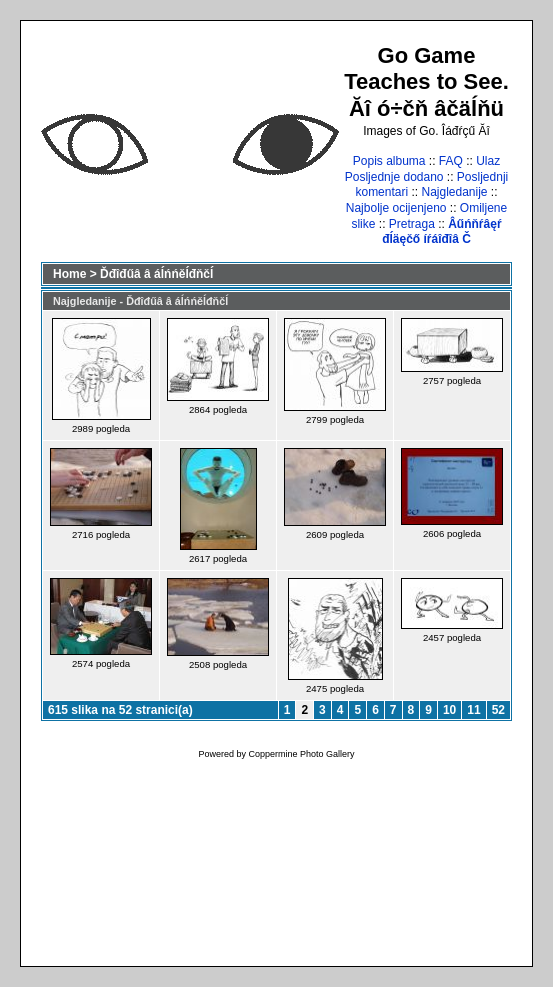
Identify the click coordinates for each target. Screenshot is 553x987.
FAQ (451, 161)
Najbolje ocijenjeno (396, 208)
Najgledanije (454, 192)
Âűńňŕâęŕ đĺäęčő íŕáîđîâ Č (441, 232)
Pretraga (412, 224)
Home (69, 274)
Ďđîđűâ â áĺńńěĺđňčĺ (156, 274)
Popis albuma (389, 161)
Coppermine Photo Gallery (301, 754)
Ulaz (488, 161)
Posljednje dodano (394, 177)
